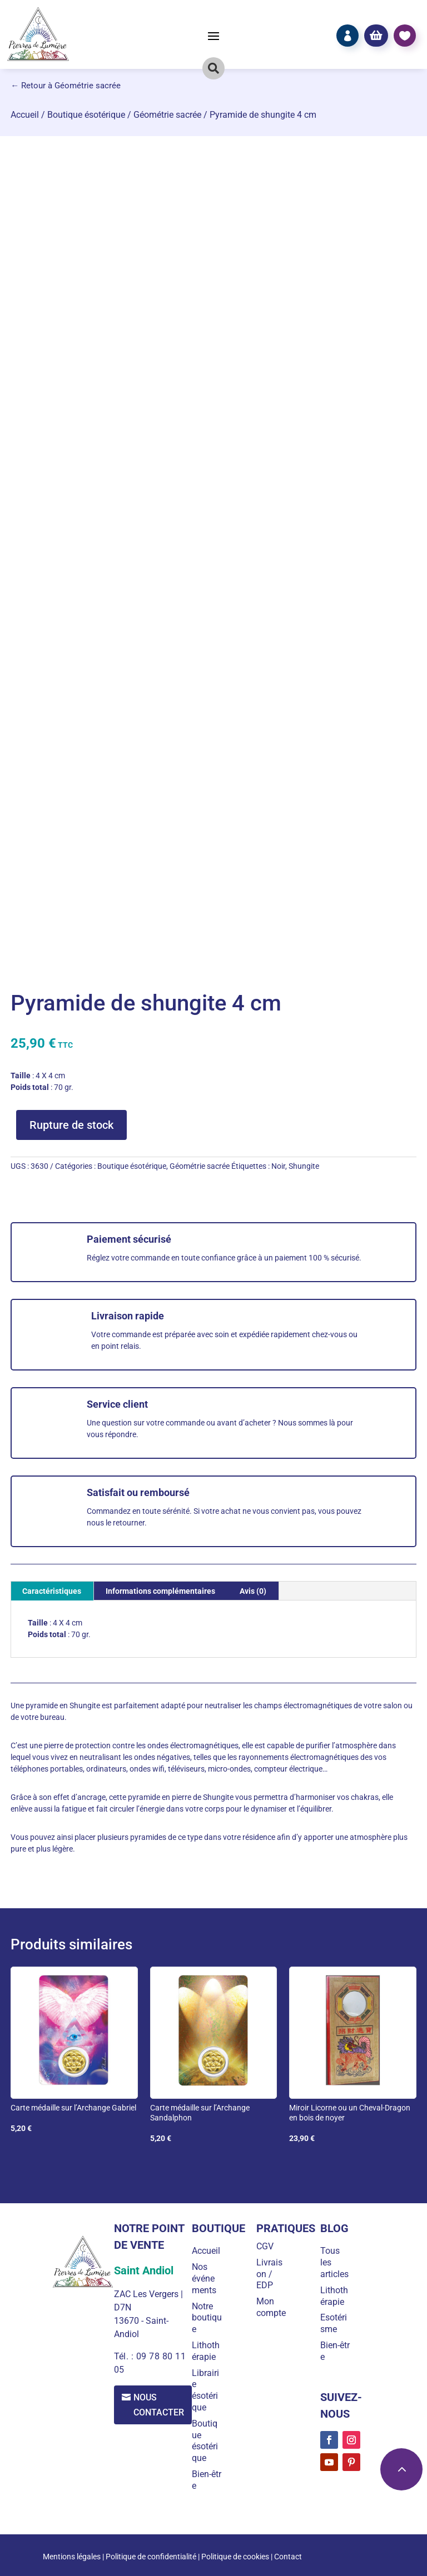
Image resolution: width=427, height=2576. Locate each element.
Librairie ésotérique (206, 2390)
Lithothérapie (206, 2351)
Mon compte (271, 2307)
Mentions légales (72, 2556)
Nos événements (204, 2278)
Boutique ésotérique (86, 114)
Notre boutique (207, 2318)
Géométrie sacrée (167, 114)
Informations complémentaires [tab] (160, 1591)
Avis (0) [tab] (253, 1591)
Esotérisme (333, 2323)
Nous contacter (158, 2405)
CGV (265, 2246)
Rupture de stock (71, 1125)
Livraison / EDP (269, 2274)
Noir (278, 1166)
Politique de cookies (235, 2556)
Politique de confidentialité (151, 2556)
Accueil (25, 114)
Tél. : (124, 2356)
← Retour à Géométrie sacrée (66, 86)
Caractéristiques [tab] (51, 1591)
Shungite (304, 1166)
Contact (288, 2556)
